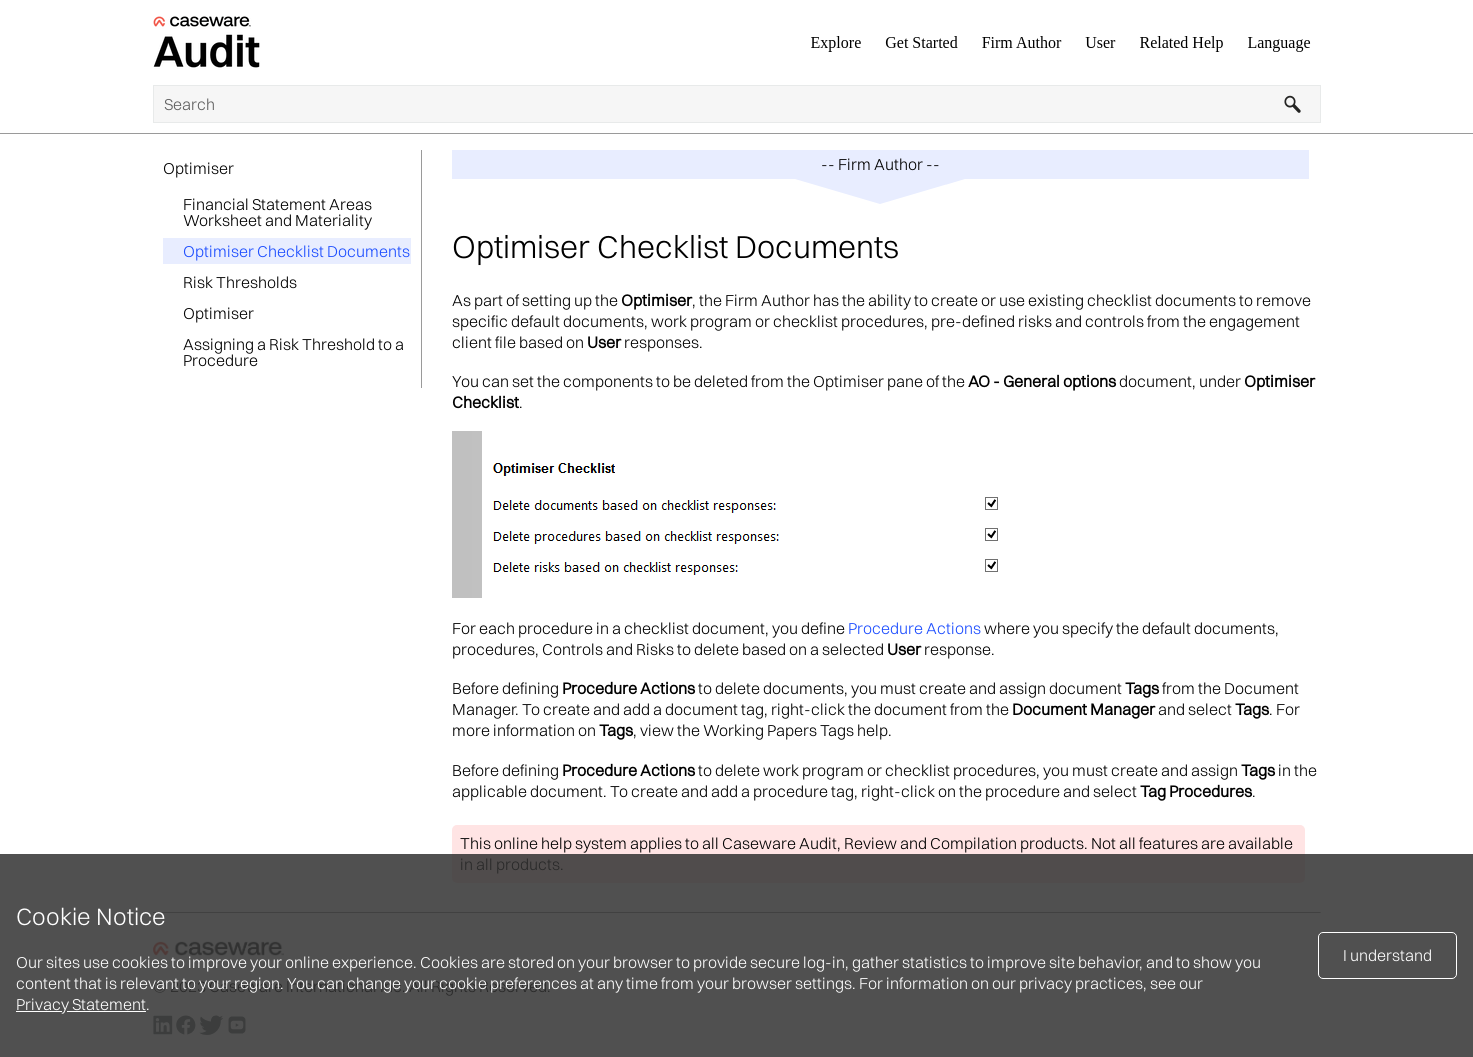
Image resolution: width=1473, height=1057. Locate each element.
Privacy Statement (81, 1004)
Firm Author (1022, 42)
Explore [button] (836, 42)
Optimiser (198, 168)
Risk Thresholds (240, 282)
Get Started (921, 42)
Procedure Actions (914, 628)
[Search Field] (737, 104)
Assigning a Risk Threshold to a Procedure (293, 352)
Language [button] (1278, 42)
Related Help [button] (1181, 42)
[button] (1293, 104)
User (1100, 42)
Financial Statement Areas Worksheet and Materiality (277, 212)
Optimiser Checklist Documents (296, 251)
